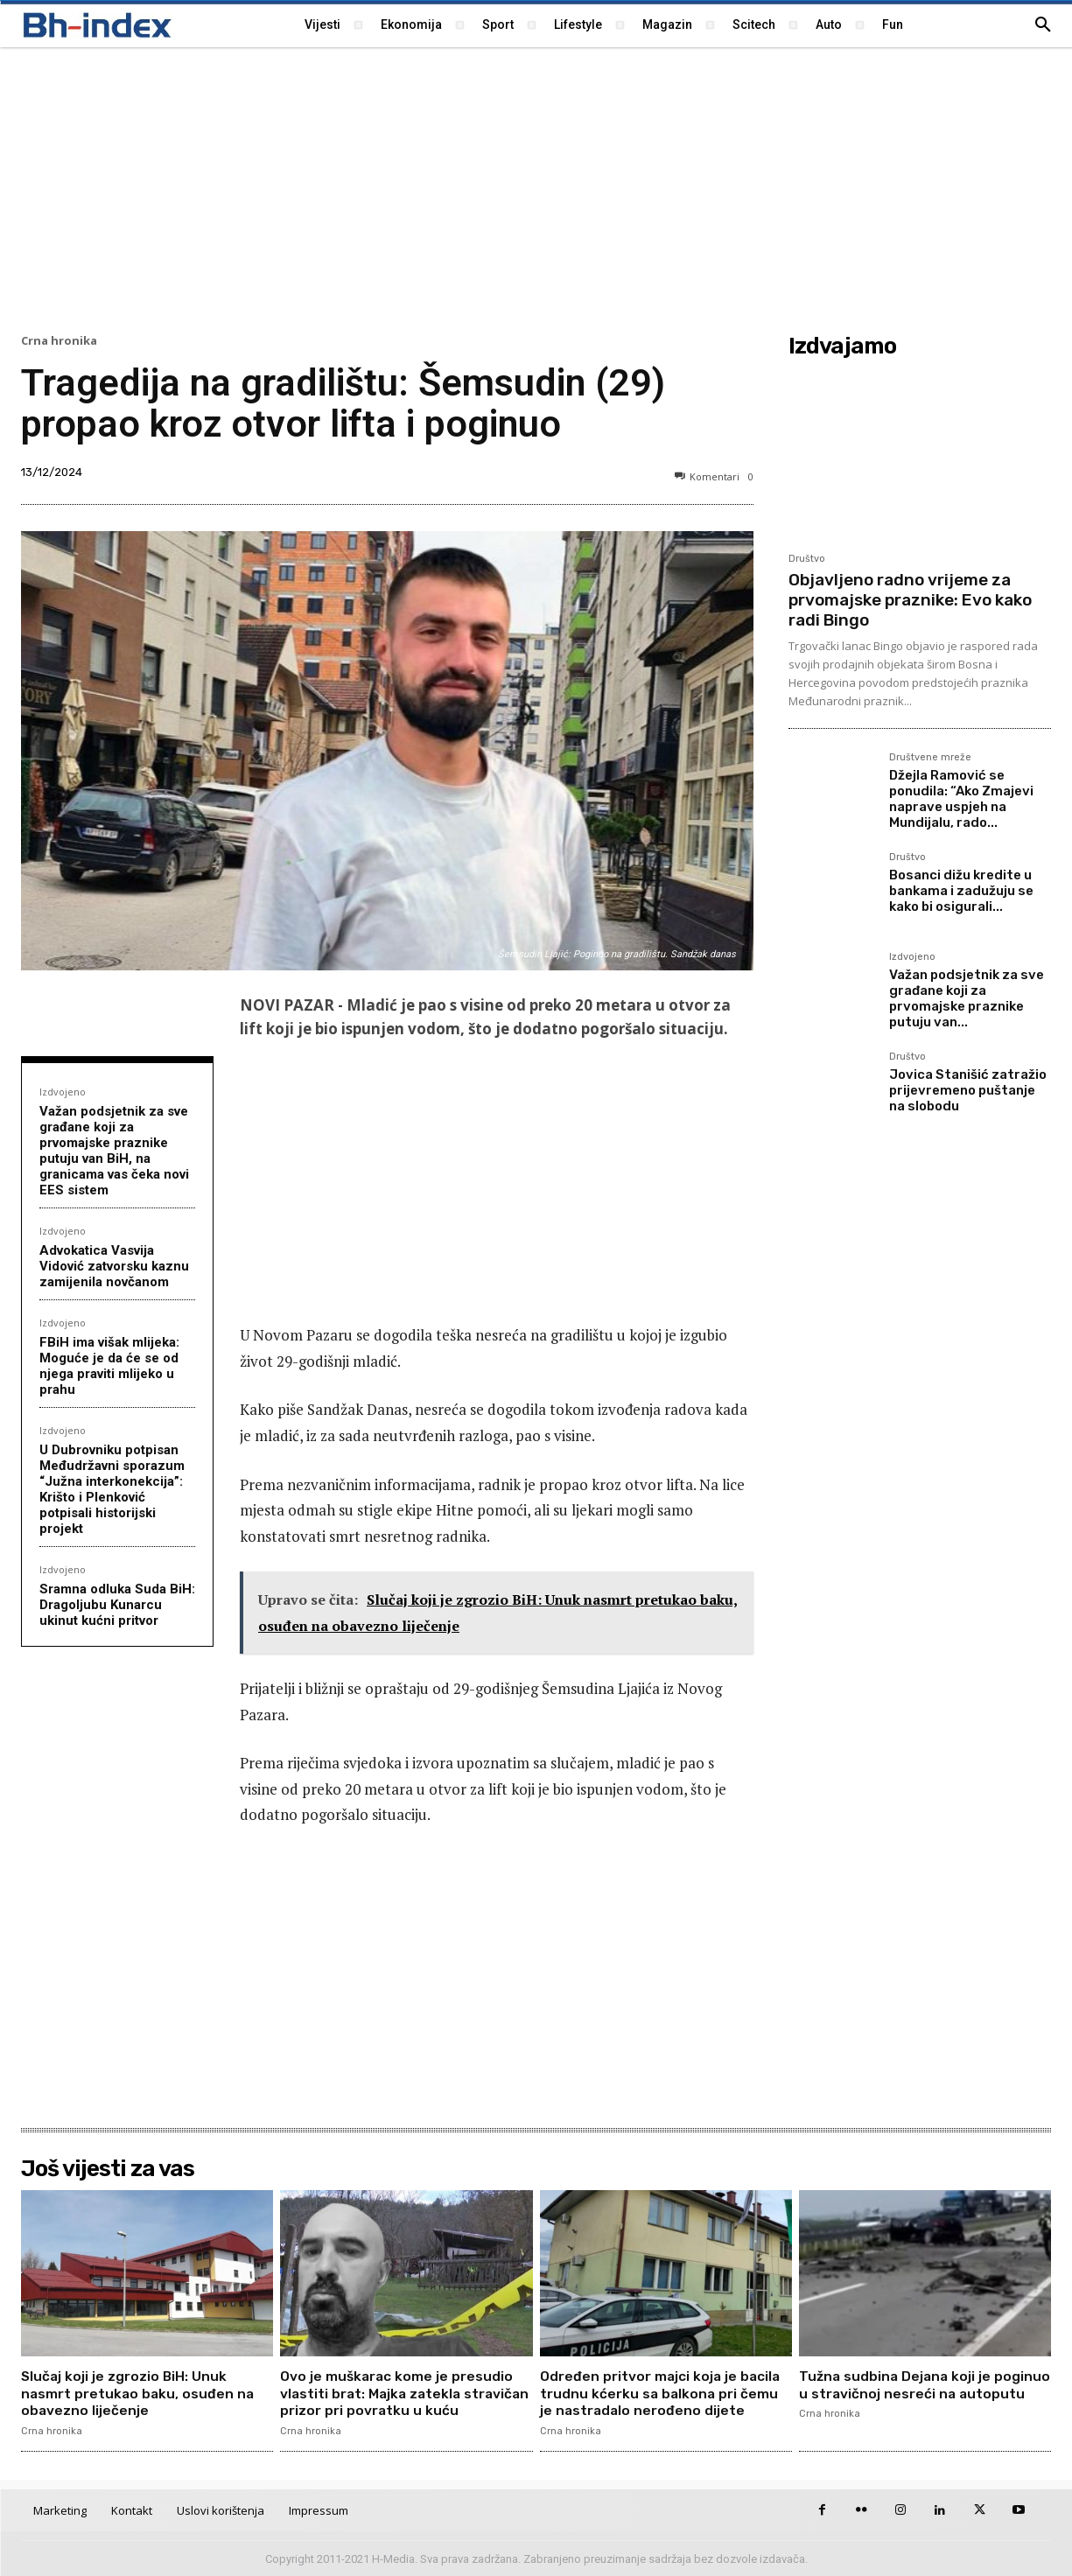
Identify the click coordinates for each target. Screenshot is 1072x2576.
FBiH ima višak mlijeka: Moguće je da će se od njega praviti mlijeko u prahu (109, 1365)
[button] (1043, 25)
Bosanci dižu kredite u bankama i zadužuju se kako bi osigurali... (961, 890)
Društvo (806, 559)
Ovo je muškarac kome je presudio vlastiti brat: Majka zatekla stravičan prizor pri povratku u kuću (404, 2393)
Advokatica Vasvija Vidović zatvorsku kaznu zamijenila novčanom (114, 1266)
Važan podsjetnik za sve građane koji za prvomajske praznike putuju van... (966, 998)
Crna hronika (59, 340)
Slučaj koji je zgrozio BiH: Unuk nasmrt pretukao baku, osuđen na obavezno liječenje (139, 2393)
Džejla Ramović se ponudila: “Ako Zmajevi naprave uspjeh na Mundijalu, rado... (961, 798)
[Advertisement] (536, 188)
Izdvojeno (62, 1091)
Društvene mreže (930, 757)
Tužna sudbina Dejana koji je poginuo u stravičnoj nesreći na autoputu (908, 2393)
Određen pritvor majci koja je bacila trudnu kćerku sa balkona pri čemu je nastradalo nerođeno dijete (661, 2393)
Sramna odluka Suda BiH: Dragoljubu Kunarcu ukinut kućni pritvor (117, 1604)
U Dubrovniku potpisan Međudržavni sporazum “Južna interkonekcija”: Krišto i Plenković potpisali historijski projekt (112, 1489)
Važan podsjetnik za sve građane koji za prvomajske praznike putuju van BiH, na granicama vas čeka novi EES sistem (114, 1150)
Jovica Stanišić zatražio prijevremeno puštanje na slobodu (968, 1090)
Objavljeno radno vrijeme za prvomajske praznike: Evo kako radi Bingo (910, 600)
